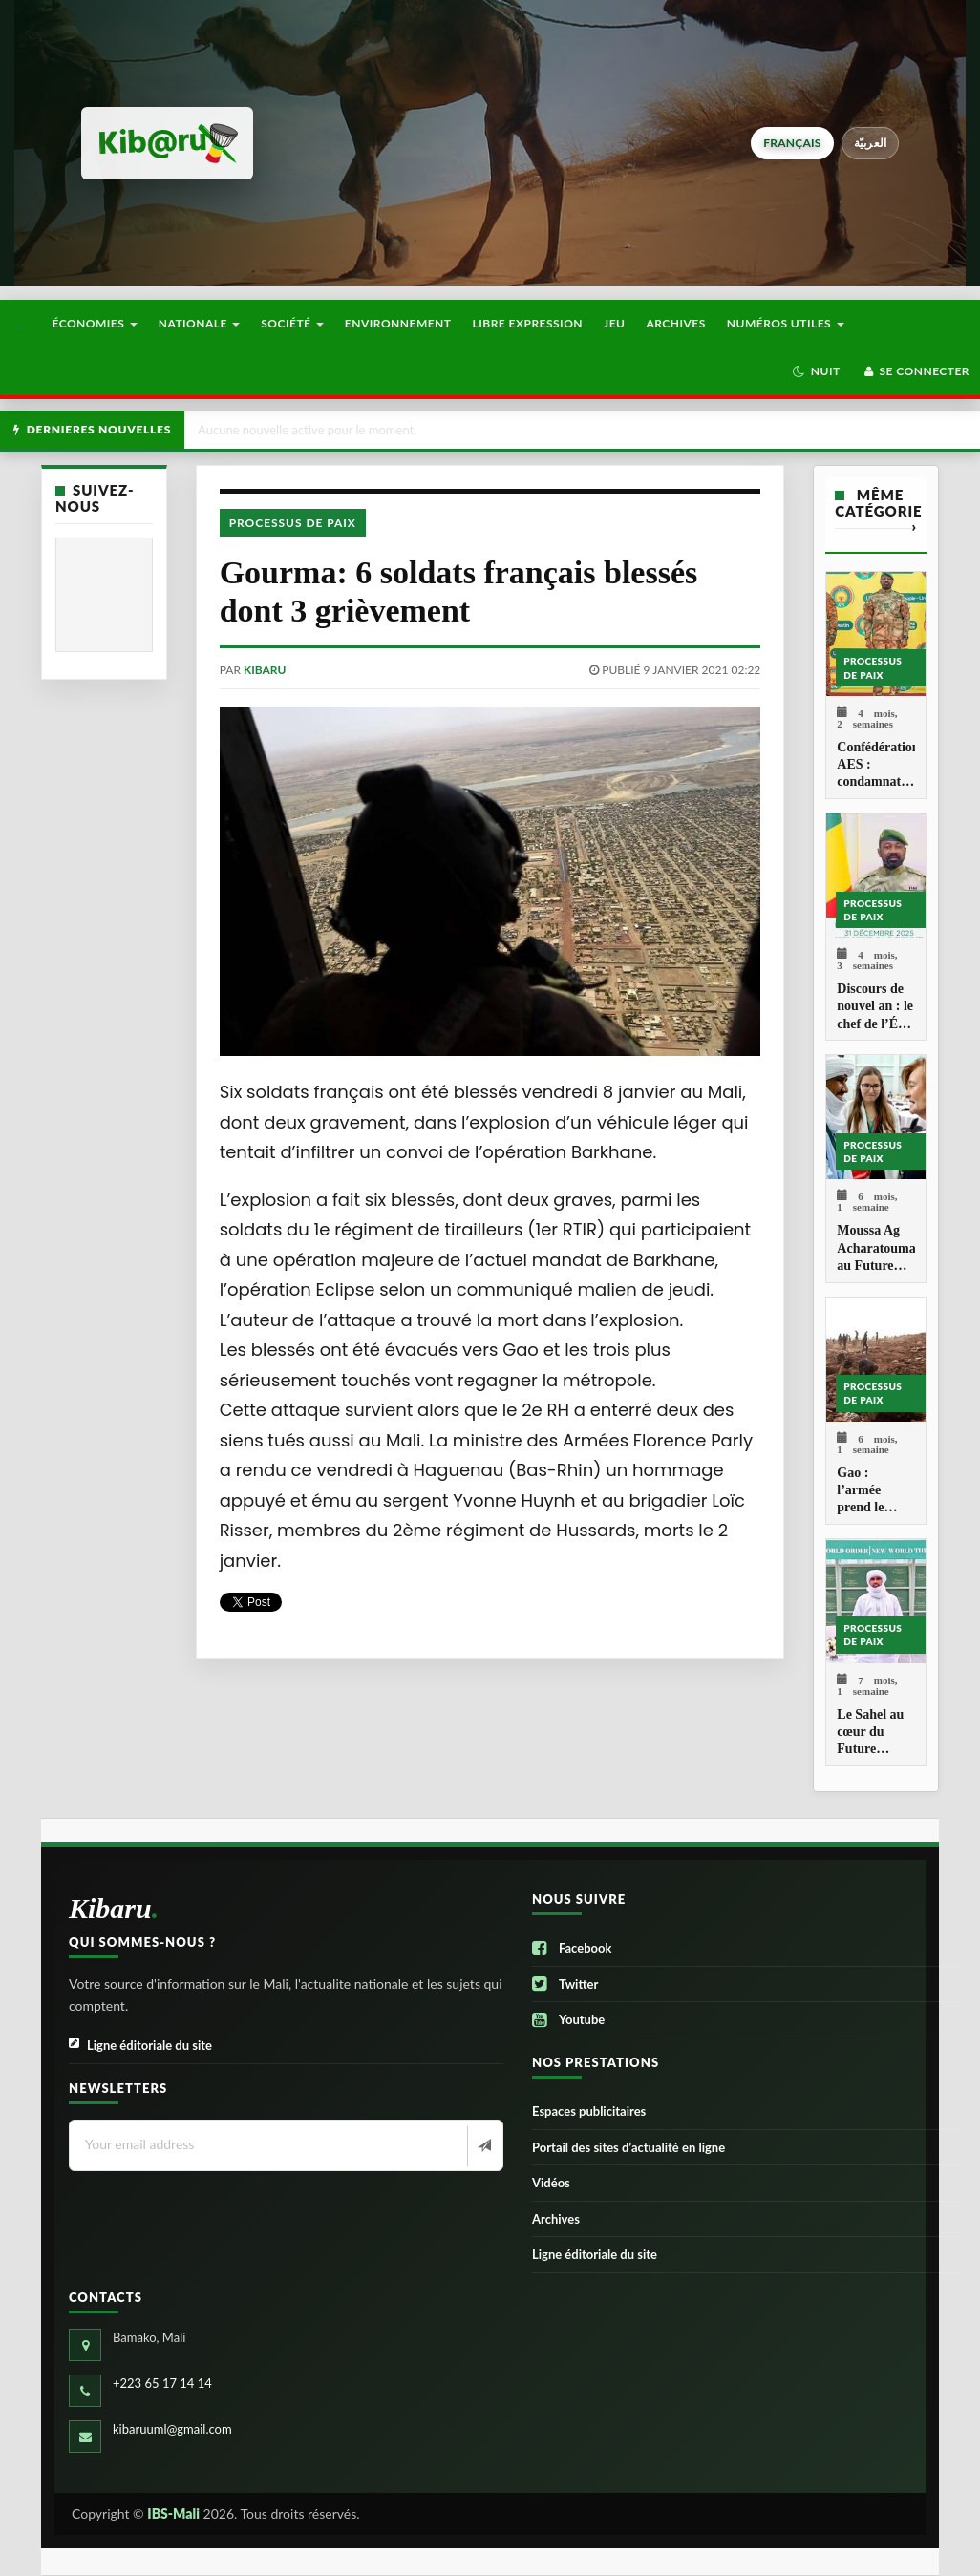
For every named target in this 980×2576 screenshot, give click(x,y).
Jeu (614, 323)
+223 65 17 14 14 (162, 2383)
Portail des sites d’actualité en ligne (628, 2147)
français (791, 143)
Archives (675, 323)
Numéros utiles (785, 323)
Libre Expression (528, 323)
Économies (94, 323)
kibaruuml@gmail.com (172, 2429)
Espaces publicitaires (589, 2111)
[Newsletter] (483, 2146)
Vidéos (551, 2182)
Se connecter (915, 371)
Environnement (398, 323)
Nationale (200, 323)
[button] (816, 371)
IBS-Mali (173, 2513)
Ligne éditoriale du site (140, 2046)
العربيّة (870, 143)
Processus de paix (292, 523)
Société (292, 323)
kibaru (265, 670)
